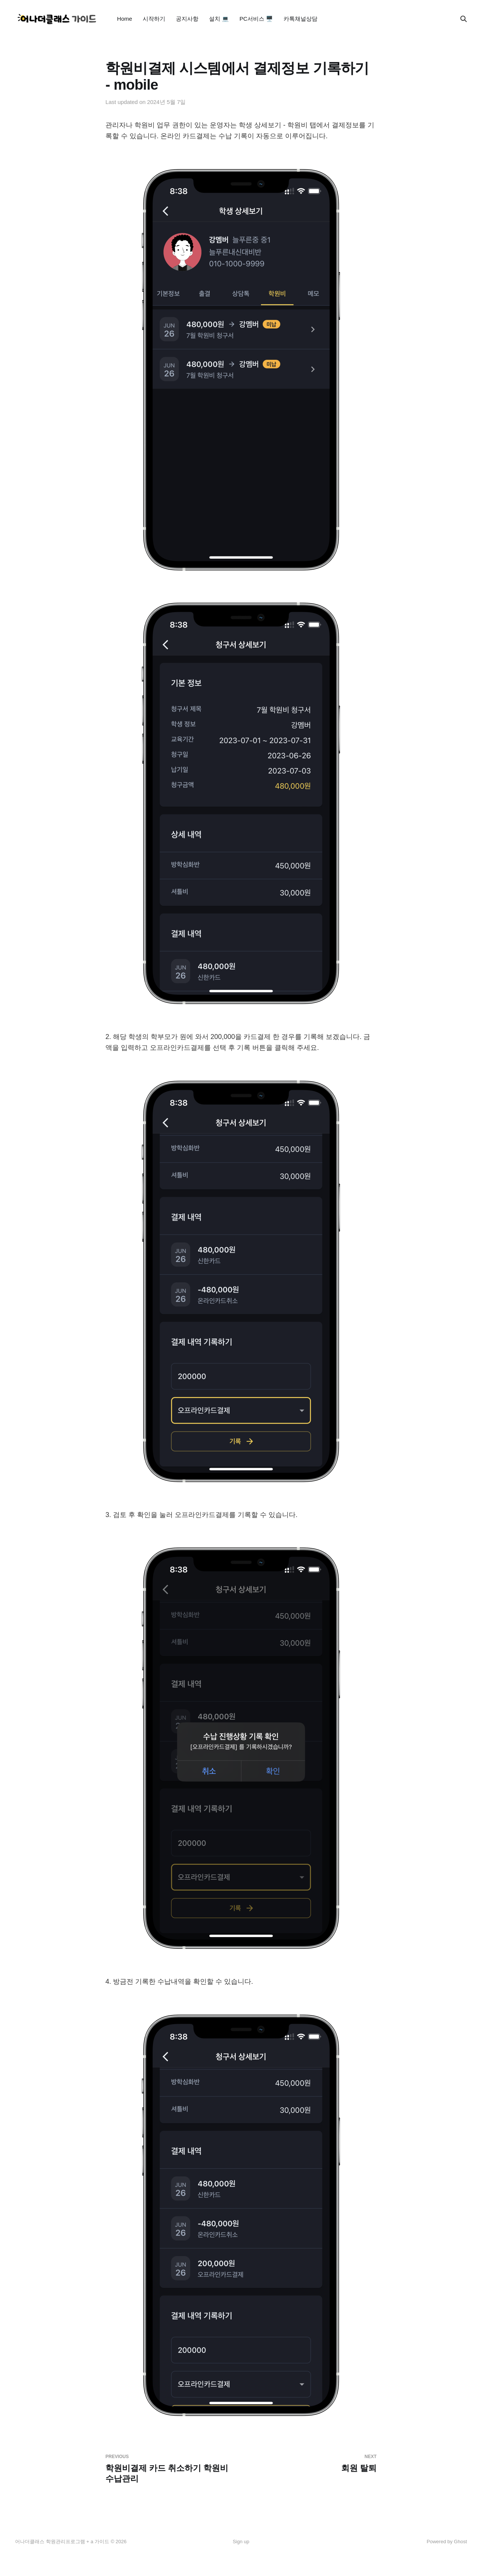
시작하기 (154, 18)
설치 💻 (219, 18)
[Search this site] (463, 18)
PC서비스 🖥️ (256, 18)
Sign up (241, 2541)
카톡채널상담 (300, 18)
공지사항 (187, 18)
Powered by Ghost (447, 2541)
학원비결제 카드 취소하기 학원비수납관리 (170, 2468)
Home (124, 18)
